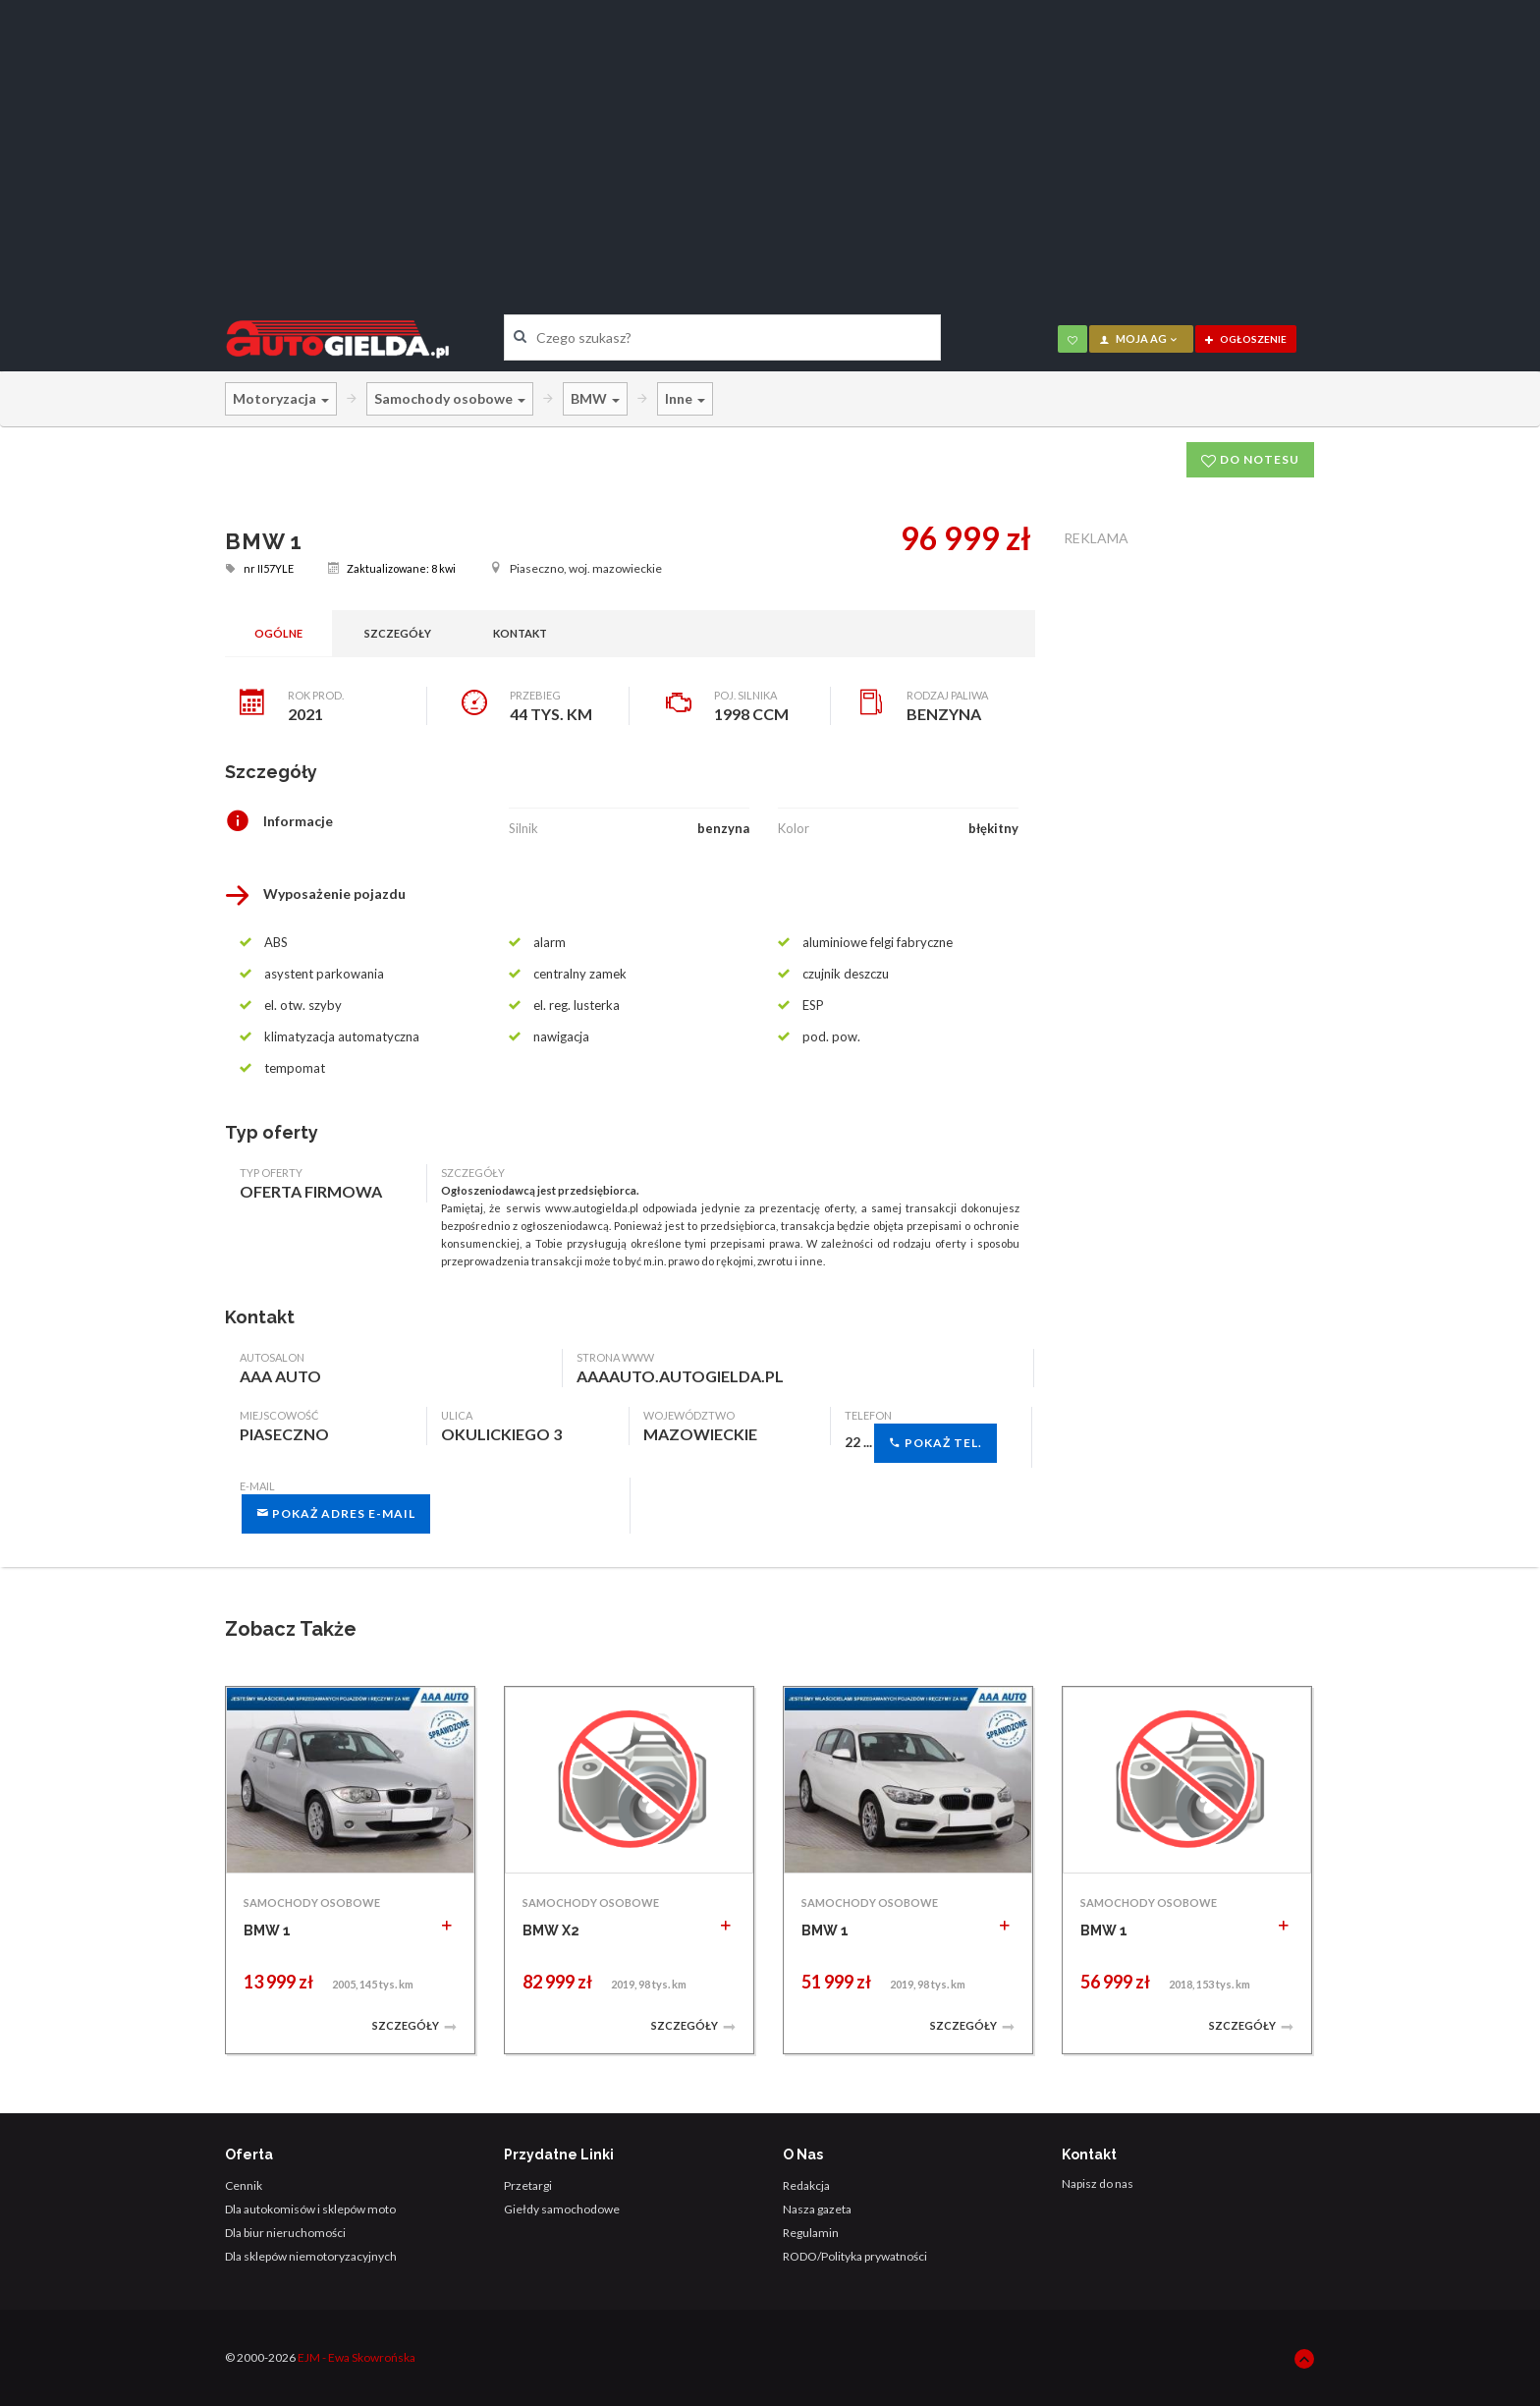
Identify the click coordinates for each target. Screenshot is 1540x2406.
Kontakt (520, 633)
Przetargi (528, 2185)
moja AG (1139, 338)
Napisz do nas (1097, 2183)
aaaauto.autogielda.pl (680, 1376)
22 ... (921, 1443)
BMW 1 (267, 1930)
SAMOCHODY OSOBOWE (312, 1902)
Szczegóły (397, 633)
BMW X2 (550, 1930)
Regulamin (811, 2232)
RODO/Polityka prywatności (855, 2256)
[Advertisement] (770, 142)
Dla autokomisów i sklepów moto (310, 2209)
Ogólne (278, 633)
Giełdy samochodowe (562, 2209)
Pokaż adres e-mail (335, 1513)
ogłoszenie (1246, 339)
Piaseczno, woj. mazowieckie (576, 568)
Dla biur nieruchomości (285, 2232)
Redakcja (806, 2185)
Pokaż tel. (935, 1442)
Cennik (243, 2185)
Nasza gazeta (817, 2209)
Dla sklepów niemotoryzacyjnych (311, 2256)
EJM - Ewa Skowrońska (356, 2357)
